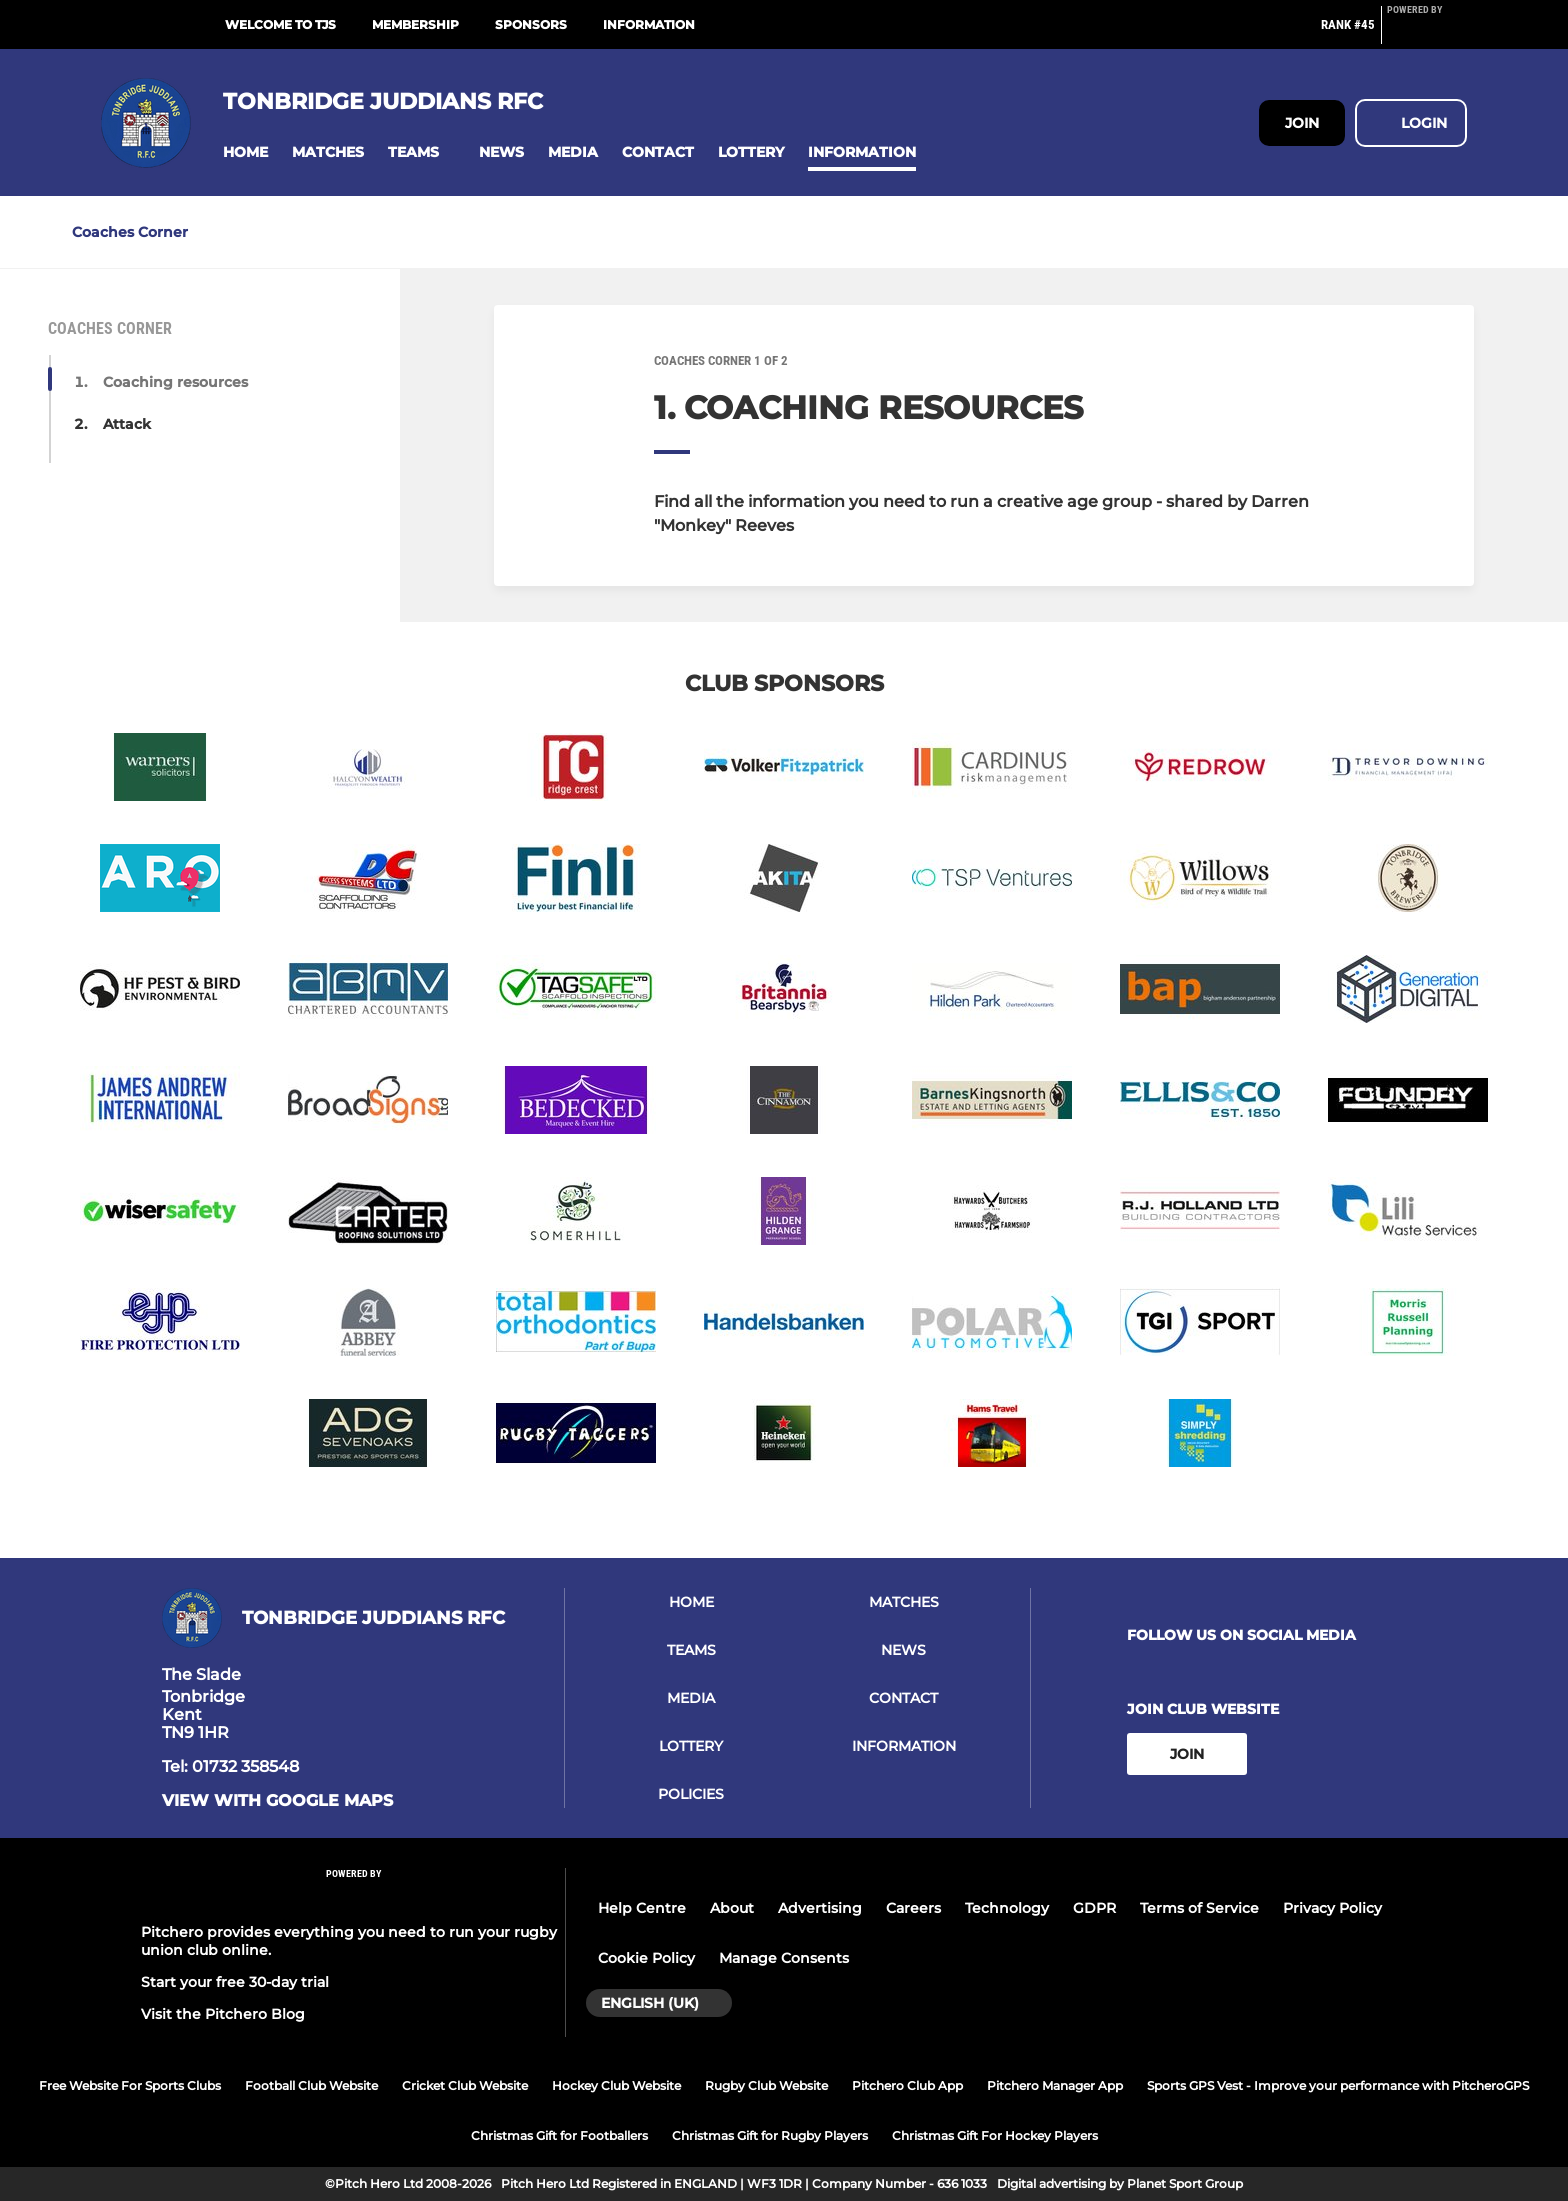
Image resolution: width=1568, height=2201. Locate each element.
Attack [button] (127, 424)
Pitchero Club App (907, 2085)
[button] (245, 152)
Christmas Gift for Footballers (559, 2135)
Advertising (820, 1908)
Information (649, 24)
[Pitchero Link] (1427, 33)
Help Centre (642, 1908)
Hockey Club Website (616, 2085)
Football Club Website (311, 2085)
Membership (415, 24)
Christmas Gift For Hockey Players (995, 2135)
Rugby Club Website (766, 2085)
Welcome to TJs (280, 24)
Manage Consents (784, 1958)
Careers (913, 1908)
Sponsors (531, 24)
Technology (1007, 1908)
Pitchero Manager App (1055, 2085)
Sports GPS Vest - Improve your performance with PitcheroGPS (1338, 2085)
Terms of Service (1199, 1908)
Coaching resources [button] (175, 382)
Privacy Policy (1332, 1908)
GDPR (1094, 1908)
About (732, 1908)
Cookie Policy (646, 1958)
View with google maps (277, 1801)
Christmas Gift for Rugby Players (770, 2135)
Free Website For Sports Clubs (130, 2085)
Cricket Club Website (465, 2085)
